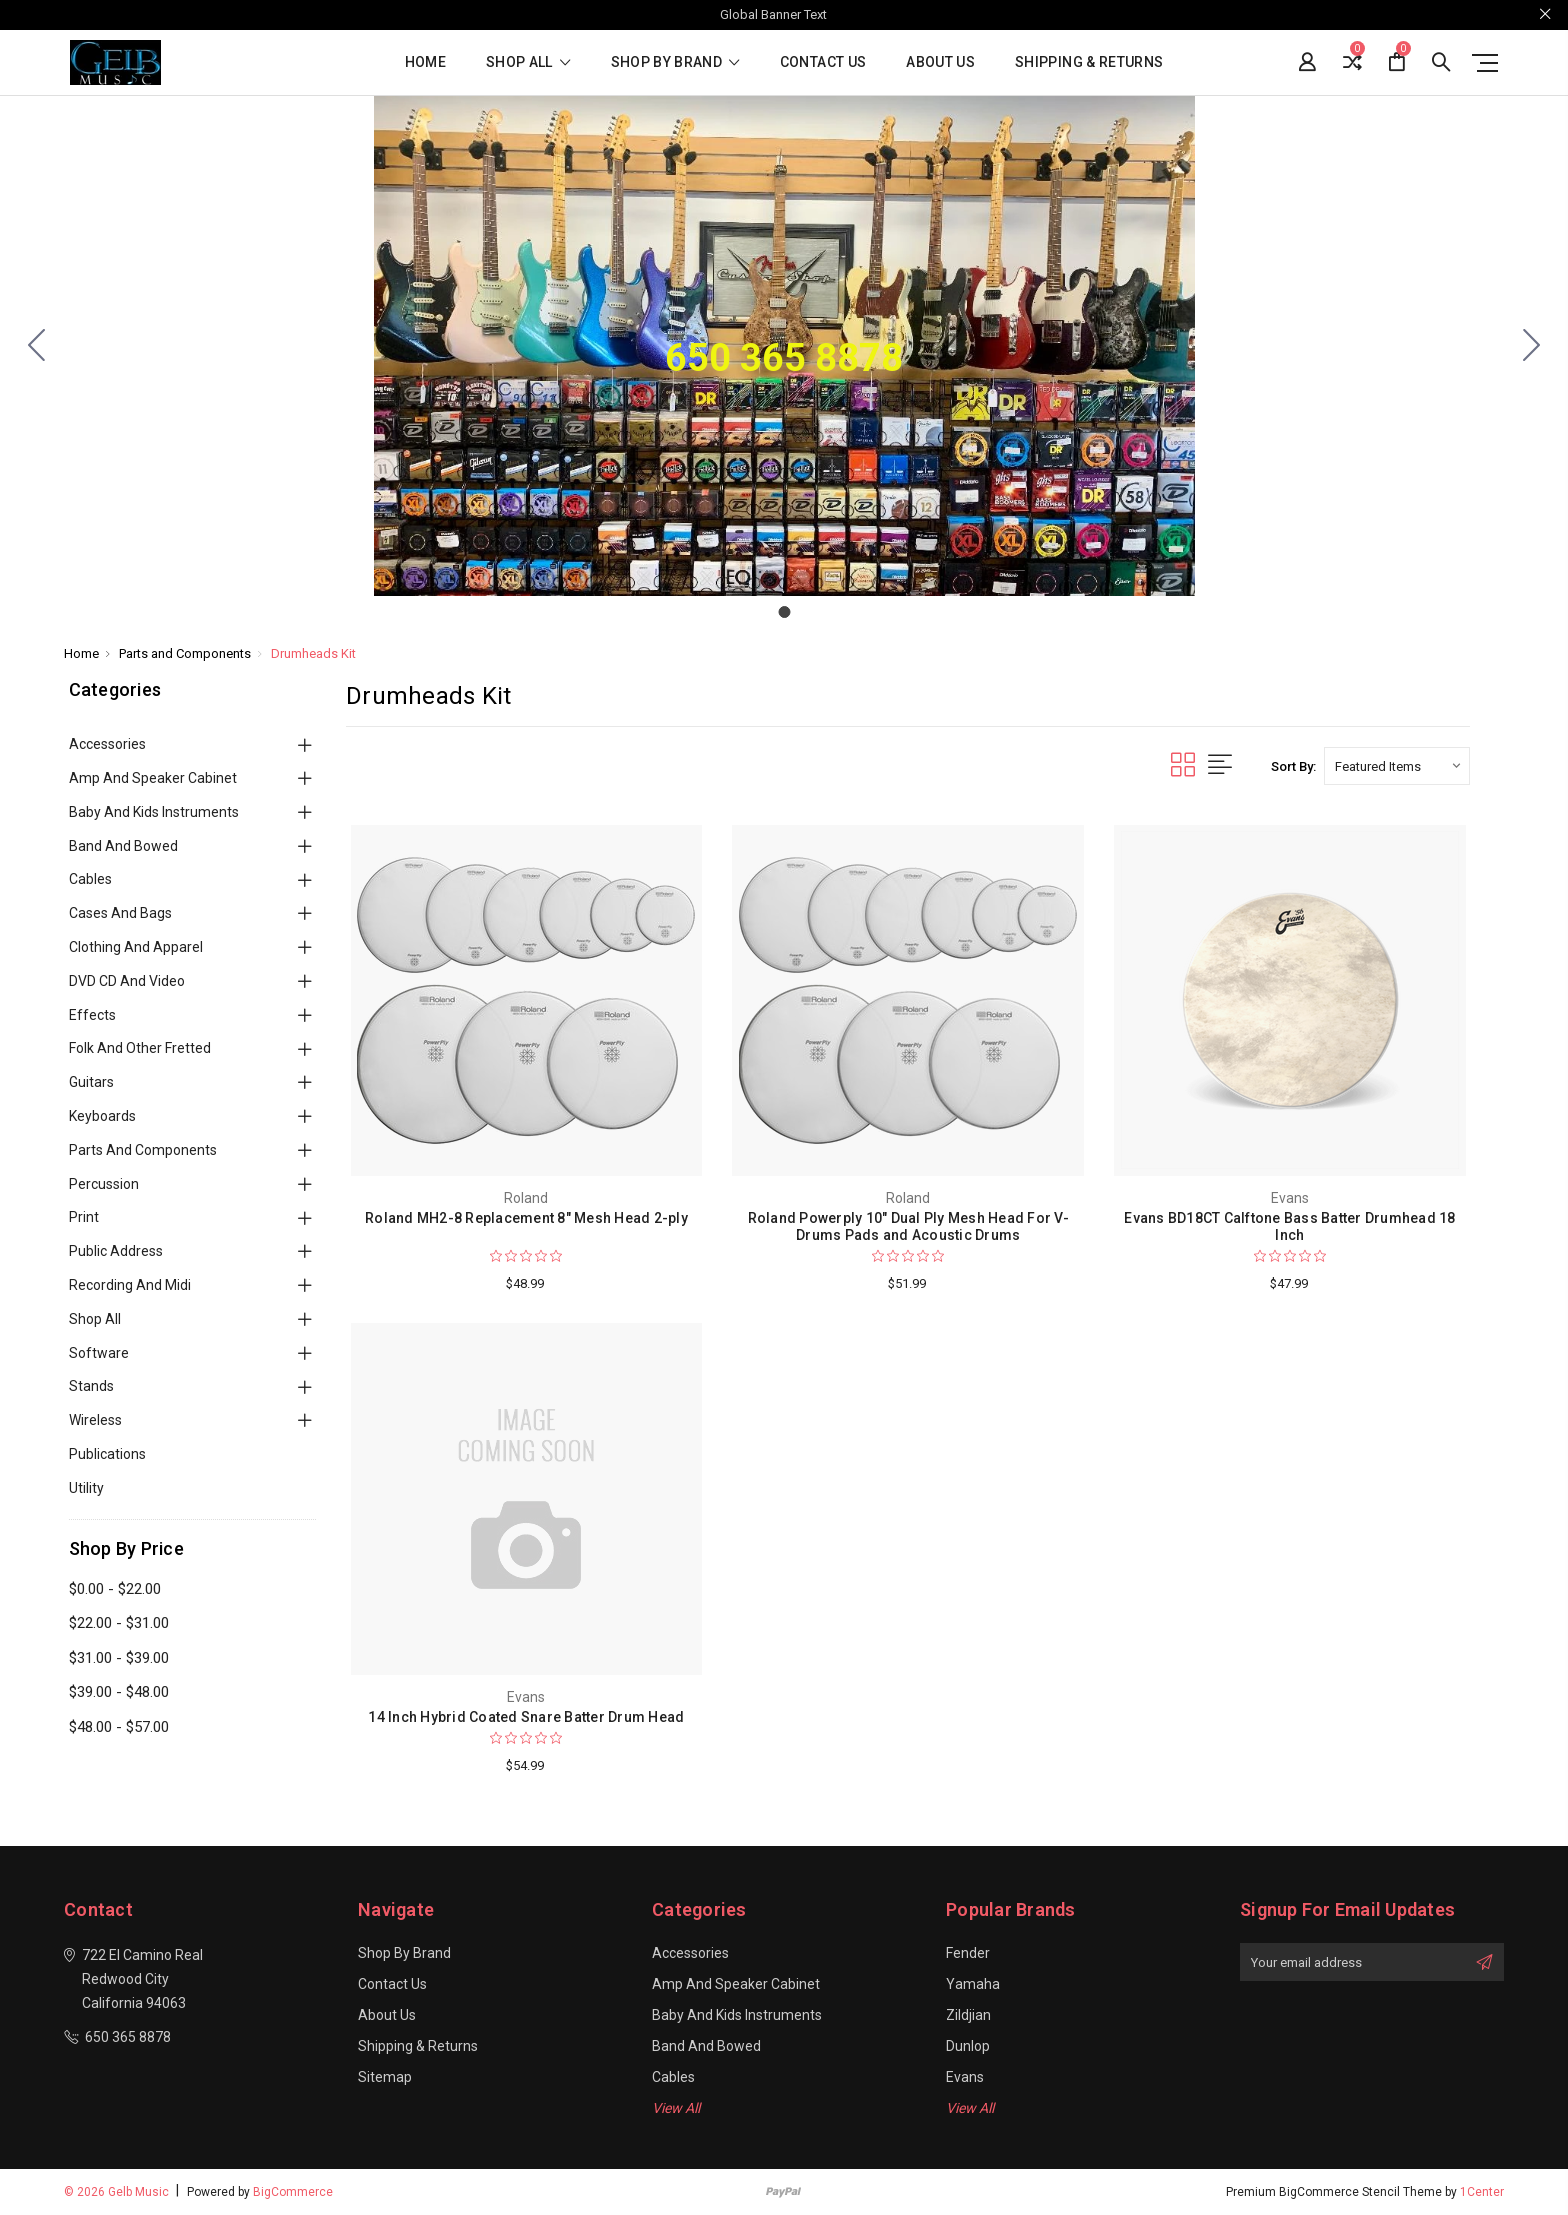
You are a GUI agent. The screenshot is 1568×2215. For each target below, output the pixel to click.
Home (425, 62)
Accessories (107, 744)
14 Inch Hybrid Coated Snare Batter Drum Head (526, 1717)
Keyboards (102, 1116)
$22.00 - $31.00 (119, 1623)
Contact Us (823, 62)
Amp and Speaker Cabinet (153, 778)
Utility (86, 1488)
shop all (528, 62)
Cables (90, 879)
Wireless (95, 1420)
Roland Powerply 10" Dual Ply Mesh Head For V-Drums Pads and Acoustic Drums (908, 1226)
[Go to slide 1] (37, 346)
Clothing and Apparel (136, 947)
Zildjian (968, 2015)
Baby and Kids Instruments (154, 812)
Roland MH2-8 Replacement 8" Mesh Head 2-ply (526, 1218)
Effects (92, 1015)
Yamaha (973, 1984)
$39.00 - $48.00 (119, 1692)
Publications (107, 1454)
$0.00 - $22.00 (115, 1589)
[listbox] (1397, 766)
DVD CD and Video (127, 981)
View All (676, 2108)
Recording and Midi (130, 1285)
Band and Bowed (123, 846)
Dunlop (968, 2046)
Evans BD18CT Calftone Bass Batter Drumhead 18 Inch (1289, 1226)
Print (84, 1217)
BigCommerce (293, 2192)
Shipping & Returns (1089, 62)
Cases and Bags (120, 913)
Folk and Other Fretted (140, 1048)
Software (99, 1353)
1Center (1482, 2192)
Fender (968, 1953)
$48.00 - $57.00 (119, 1727)
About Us (940, 62)
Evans (965, 2077)
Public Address (116, 1251)
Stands (91, 1386)
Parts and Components (143, 1150)
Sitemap (385, 2077)
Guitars (91, 1082)
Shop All (95, 1319)
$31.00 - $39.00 (119, 1658)
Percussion (104, 1184)
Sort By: (1293, 766)
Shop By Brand (675, 62)
